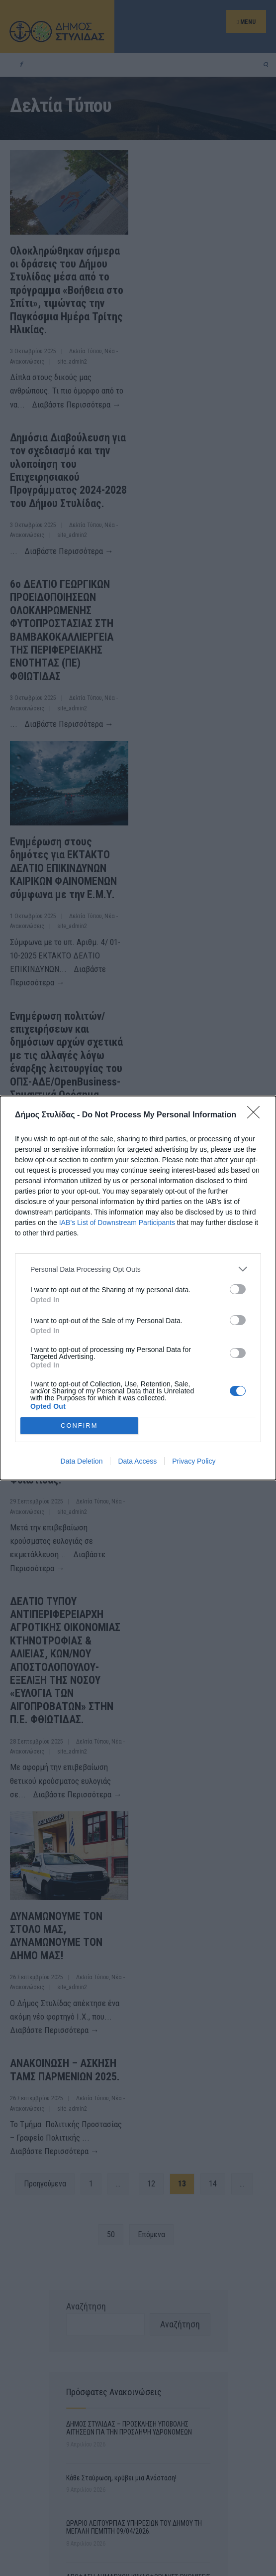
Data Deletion (82, 1461)
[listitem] (138, 1269)
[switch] (238, 1289)
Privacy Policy (193, 1461)
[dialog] (138, 1288)
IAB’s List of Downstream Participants (117, 1222)
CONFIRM (79, 1425)
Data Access (137, 1461)
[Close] (256, 1115)
